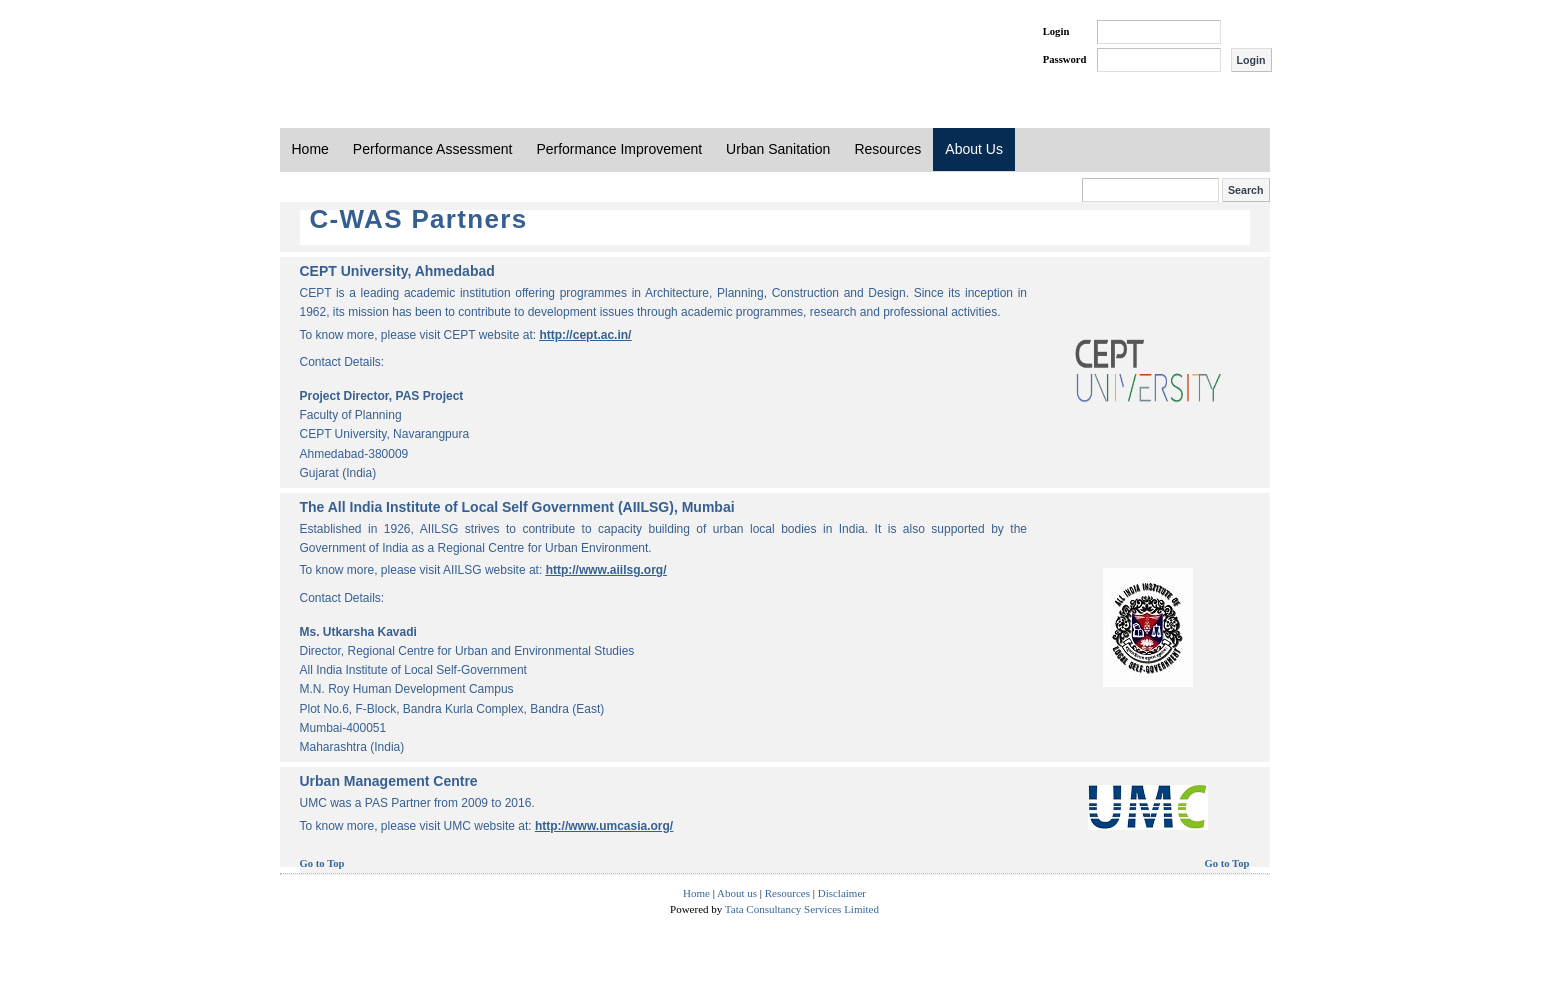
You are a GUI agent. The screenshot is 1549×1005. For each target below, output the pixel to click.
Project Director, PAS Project (382, 396)
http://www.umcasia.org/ (604, 826)
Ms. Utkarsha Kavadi (358, 632)
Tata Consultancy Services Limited (802, 909)
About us (737, 893)
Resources (887, 149)
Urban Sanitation (778, 149)
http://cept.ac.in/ (585, 335)
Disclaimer (842, 893)
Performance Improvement (619, 149)
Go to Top (322, 863)
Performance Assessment (433, 149)
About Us (974, 149)
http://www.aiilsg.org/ (606, 570)
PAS (347, 48)
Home (310, 149)
